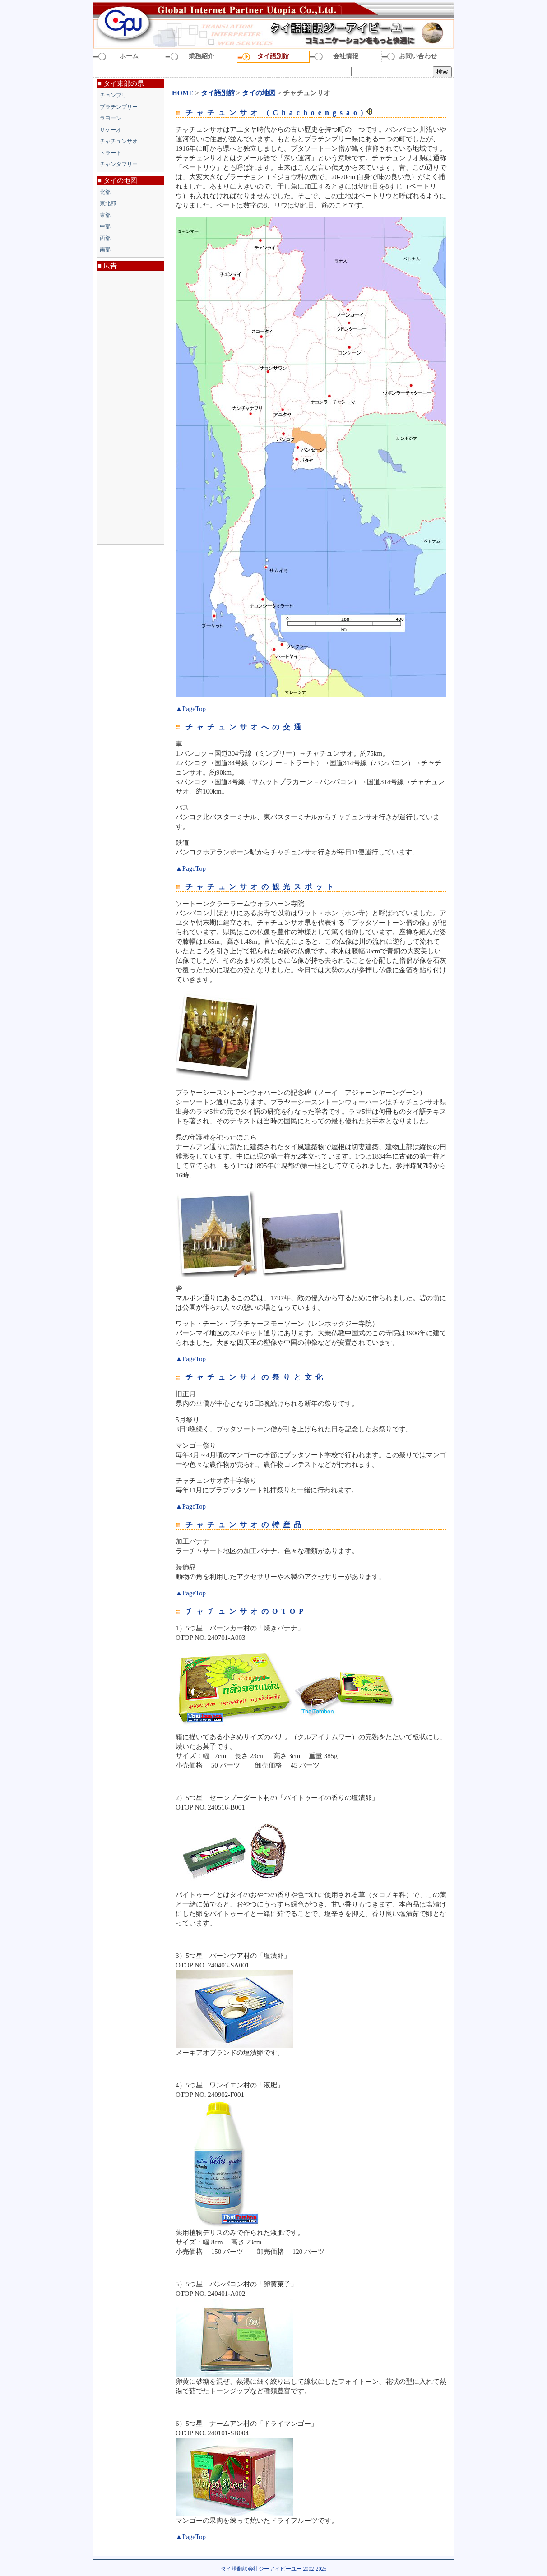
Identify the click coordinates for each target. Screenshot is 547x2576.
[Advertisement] (130, 407)
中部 (105, 226)
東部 (105, 215)
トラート (110, 153)
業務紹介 (201, 56)
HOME (183, 93)
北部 (105, 192)
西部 (105, 238)
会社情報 (345, 56)
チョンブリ (113, 95)
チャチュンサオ (119, 141)
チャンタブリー (119, 164)
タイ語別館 (273, 56)
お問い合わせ (418, 56)
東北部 (108, 203)
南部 (105, 249)
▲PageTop (191, 708)
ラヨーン (110, 118)
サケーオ (110, 130)
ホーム (129, 56)
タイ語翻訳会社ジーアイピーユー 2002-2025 (274, 2569)
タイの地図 (260, 93)
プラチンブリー (119, 107)
